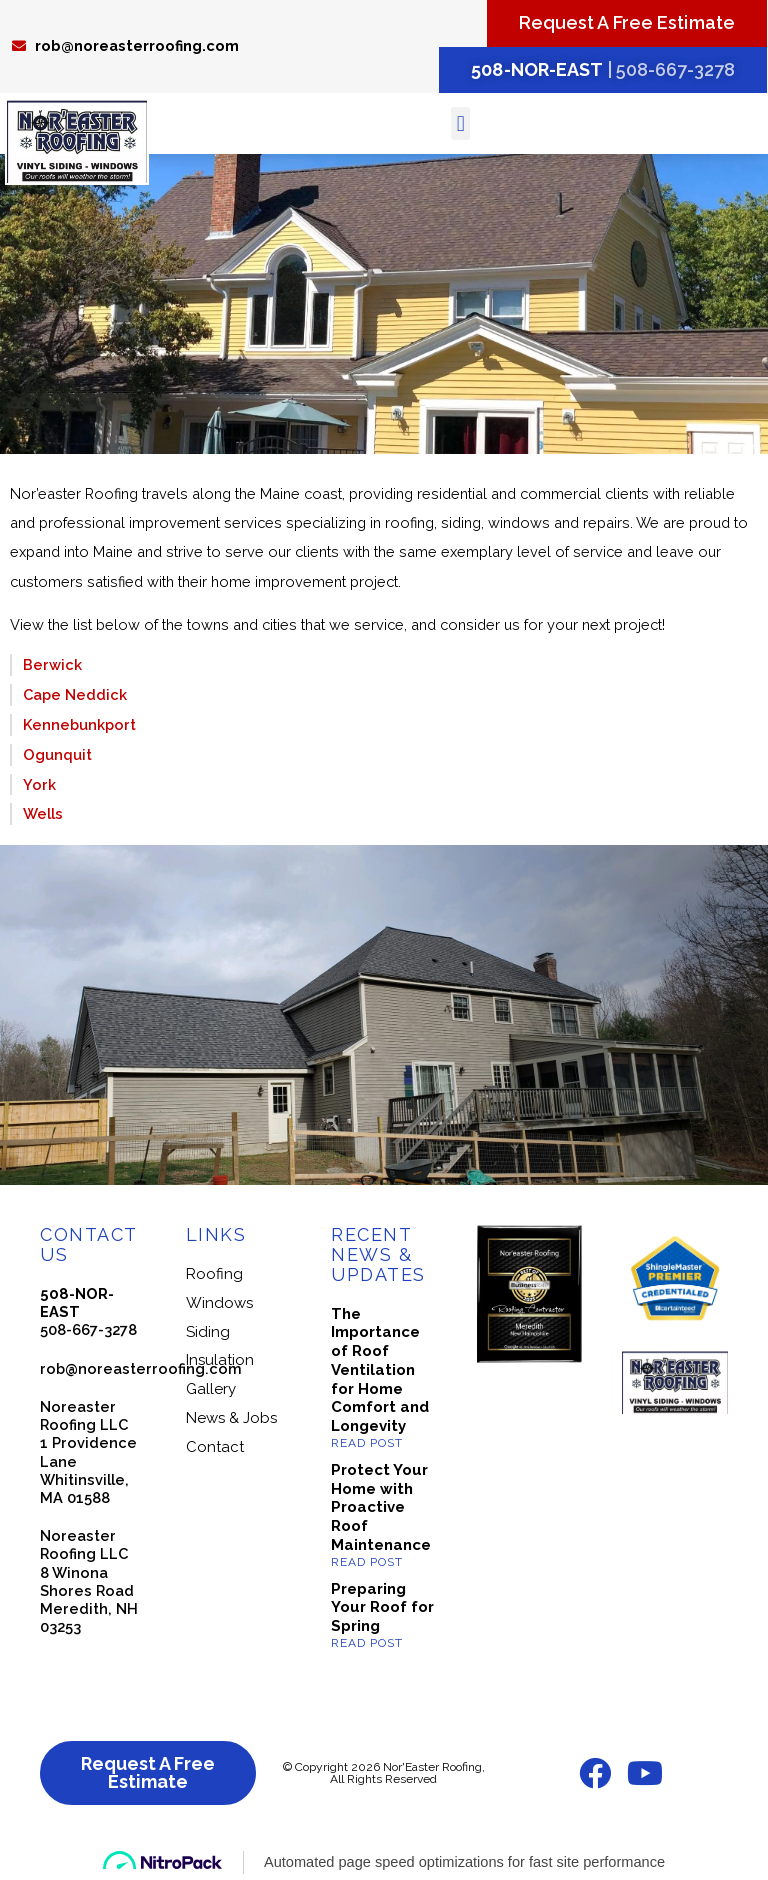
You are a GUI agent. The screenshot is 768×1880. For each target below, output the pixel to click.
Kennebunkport (79, 724)
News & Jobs (231, 1418)
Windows (219, 1303)
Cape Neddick (75, 694)
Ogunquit (57, 754)
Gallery (211, 1389)
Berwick (52, 664)
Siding (208, 1332)
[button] (460, 123)
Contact (215, 1447)
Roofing (214, 1274)
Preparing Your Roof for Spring (382, 1608)
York (39, 784)
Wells (43, 813)
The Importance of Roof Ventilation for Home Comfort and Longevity (380, 1370)
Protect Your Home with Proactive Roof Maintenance (381, 1507)
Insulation (220, 1360)
